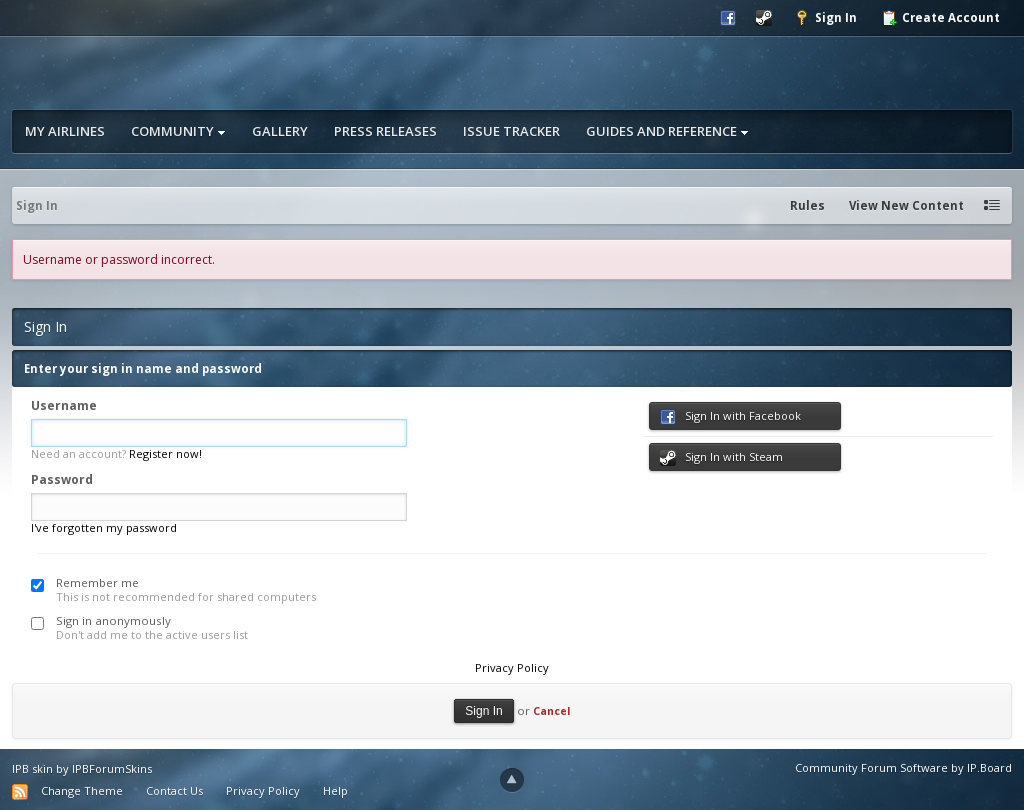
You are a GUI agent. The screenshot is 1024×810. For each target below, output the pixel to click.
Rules (807, 205)
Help (335, 790)
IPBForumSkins (112, 768)
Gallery (280, 131)
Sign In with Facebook (730, 416)
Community (178, 131)
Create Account (940, 18)
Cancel (551, 711)
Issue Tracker (511, 131)
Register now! (165, 453)
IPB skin (32, 768)
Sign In (825, 18)
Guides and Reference (667, 131)
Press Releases (385, 131)
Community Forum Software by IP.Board (903, 767)
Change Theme (82, 790)
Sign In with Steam (721, 457)
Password (62, 479)
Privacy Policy (512, 667)
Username (64, 405)
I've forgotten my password (104, 527)
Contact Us (174, 790)
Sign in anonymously (113, 620)
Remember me (97, 582)
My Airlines (65, 131)
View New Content (906, 205)
